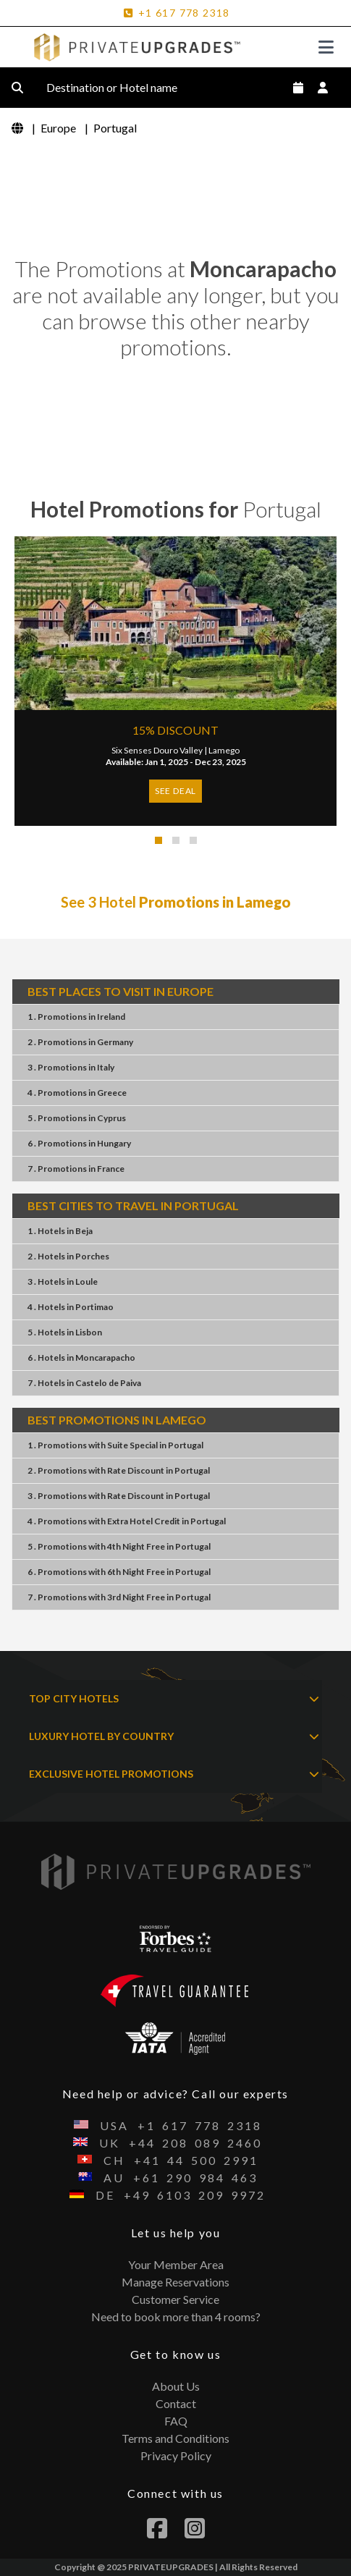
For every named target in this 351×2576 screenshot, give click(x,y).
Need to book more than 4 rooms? (176, 2316)
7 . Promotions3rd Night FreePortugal (119, 1597)
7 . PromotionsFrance (76, 1168)
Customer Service (175, 2299)
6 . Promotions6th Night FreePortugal (119, 1571)
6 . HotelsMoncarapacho (81, 1357)
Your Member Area (176, 2264)
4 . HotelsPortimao (71, 1306)
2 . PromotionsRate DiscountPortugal (119, 1470)
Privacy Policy (175, 2455)
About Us (176, 2386)
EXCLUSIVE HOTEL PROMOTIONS (174, 1774)
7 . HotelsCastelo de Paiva (84, 1382)
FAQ (175, 2421)
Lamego (224, 750)
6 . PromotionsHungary (79, 1143)
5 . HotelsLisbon (65, 1332)
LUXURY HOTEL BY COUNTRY (174, 1736)
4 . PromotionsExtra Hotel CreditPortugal (127, 1521)
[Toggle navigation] (326, 47)
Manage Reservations (175, 2282)
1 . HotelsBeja (60, 1230)
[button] (158, 840)
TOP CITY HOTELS (174, 1699)
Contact (176, 2403)
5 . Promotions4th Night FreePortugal (119, 1546)
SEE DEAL (175, 790)
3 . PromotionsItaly (71, 1067)
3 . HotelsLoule (63, 1281)
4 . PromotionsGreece (77, 1092)
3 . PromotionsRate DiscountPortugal (119, 1495)
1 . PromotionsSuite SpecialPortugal (115, 1445)
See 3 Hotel (176, 902)
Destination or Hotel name (123, 87)
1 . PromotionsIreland (76, 1016)
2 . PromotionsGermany (80, 1041)
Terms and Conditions (175, 2438)
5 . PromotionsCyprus (77, 1117)
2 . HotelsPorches (68, 1256)
